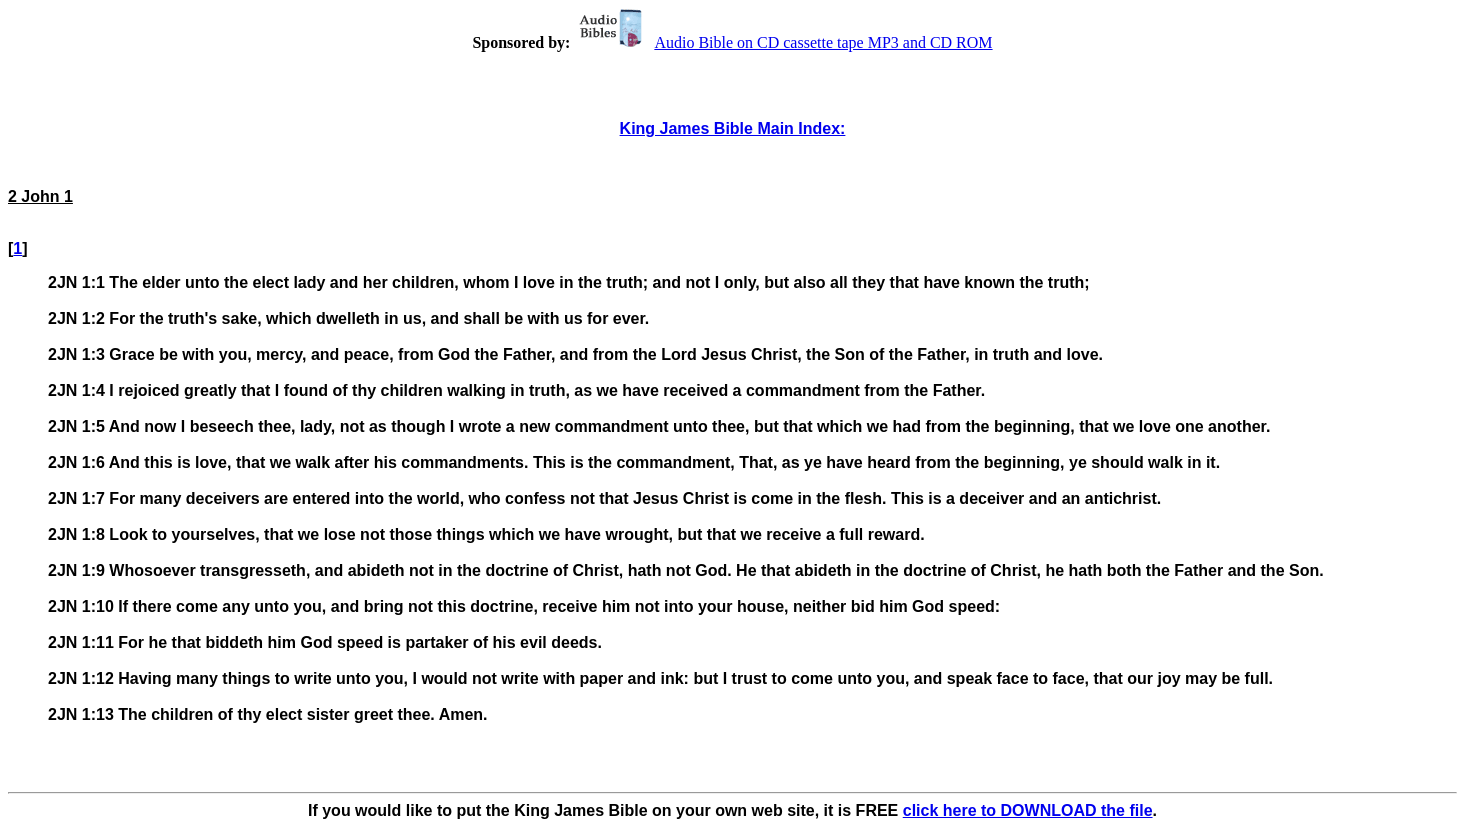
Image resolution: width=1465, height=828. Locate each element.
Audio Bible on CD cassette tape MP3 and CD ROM (783, 42)
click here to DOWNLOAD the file (1028, 810)
